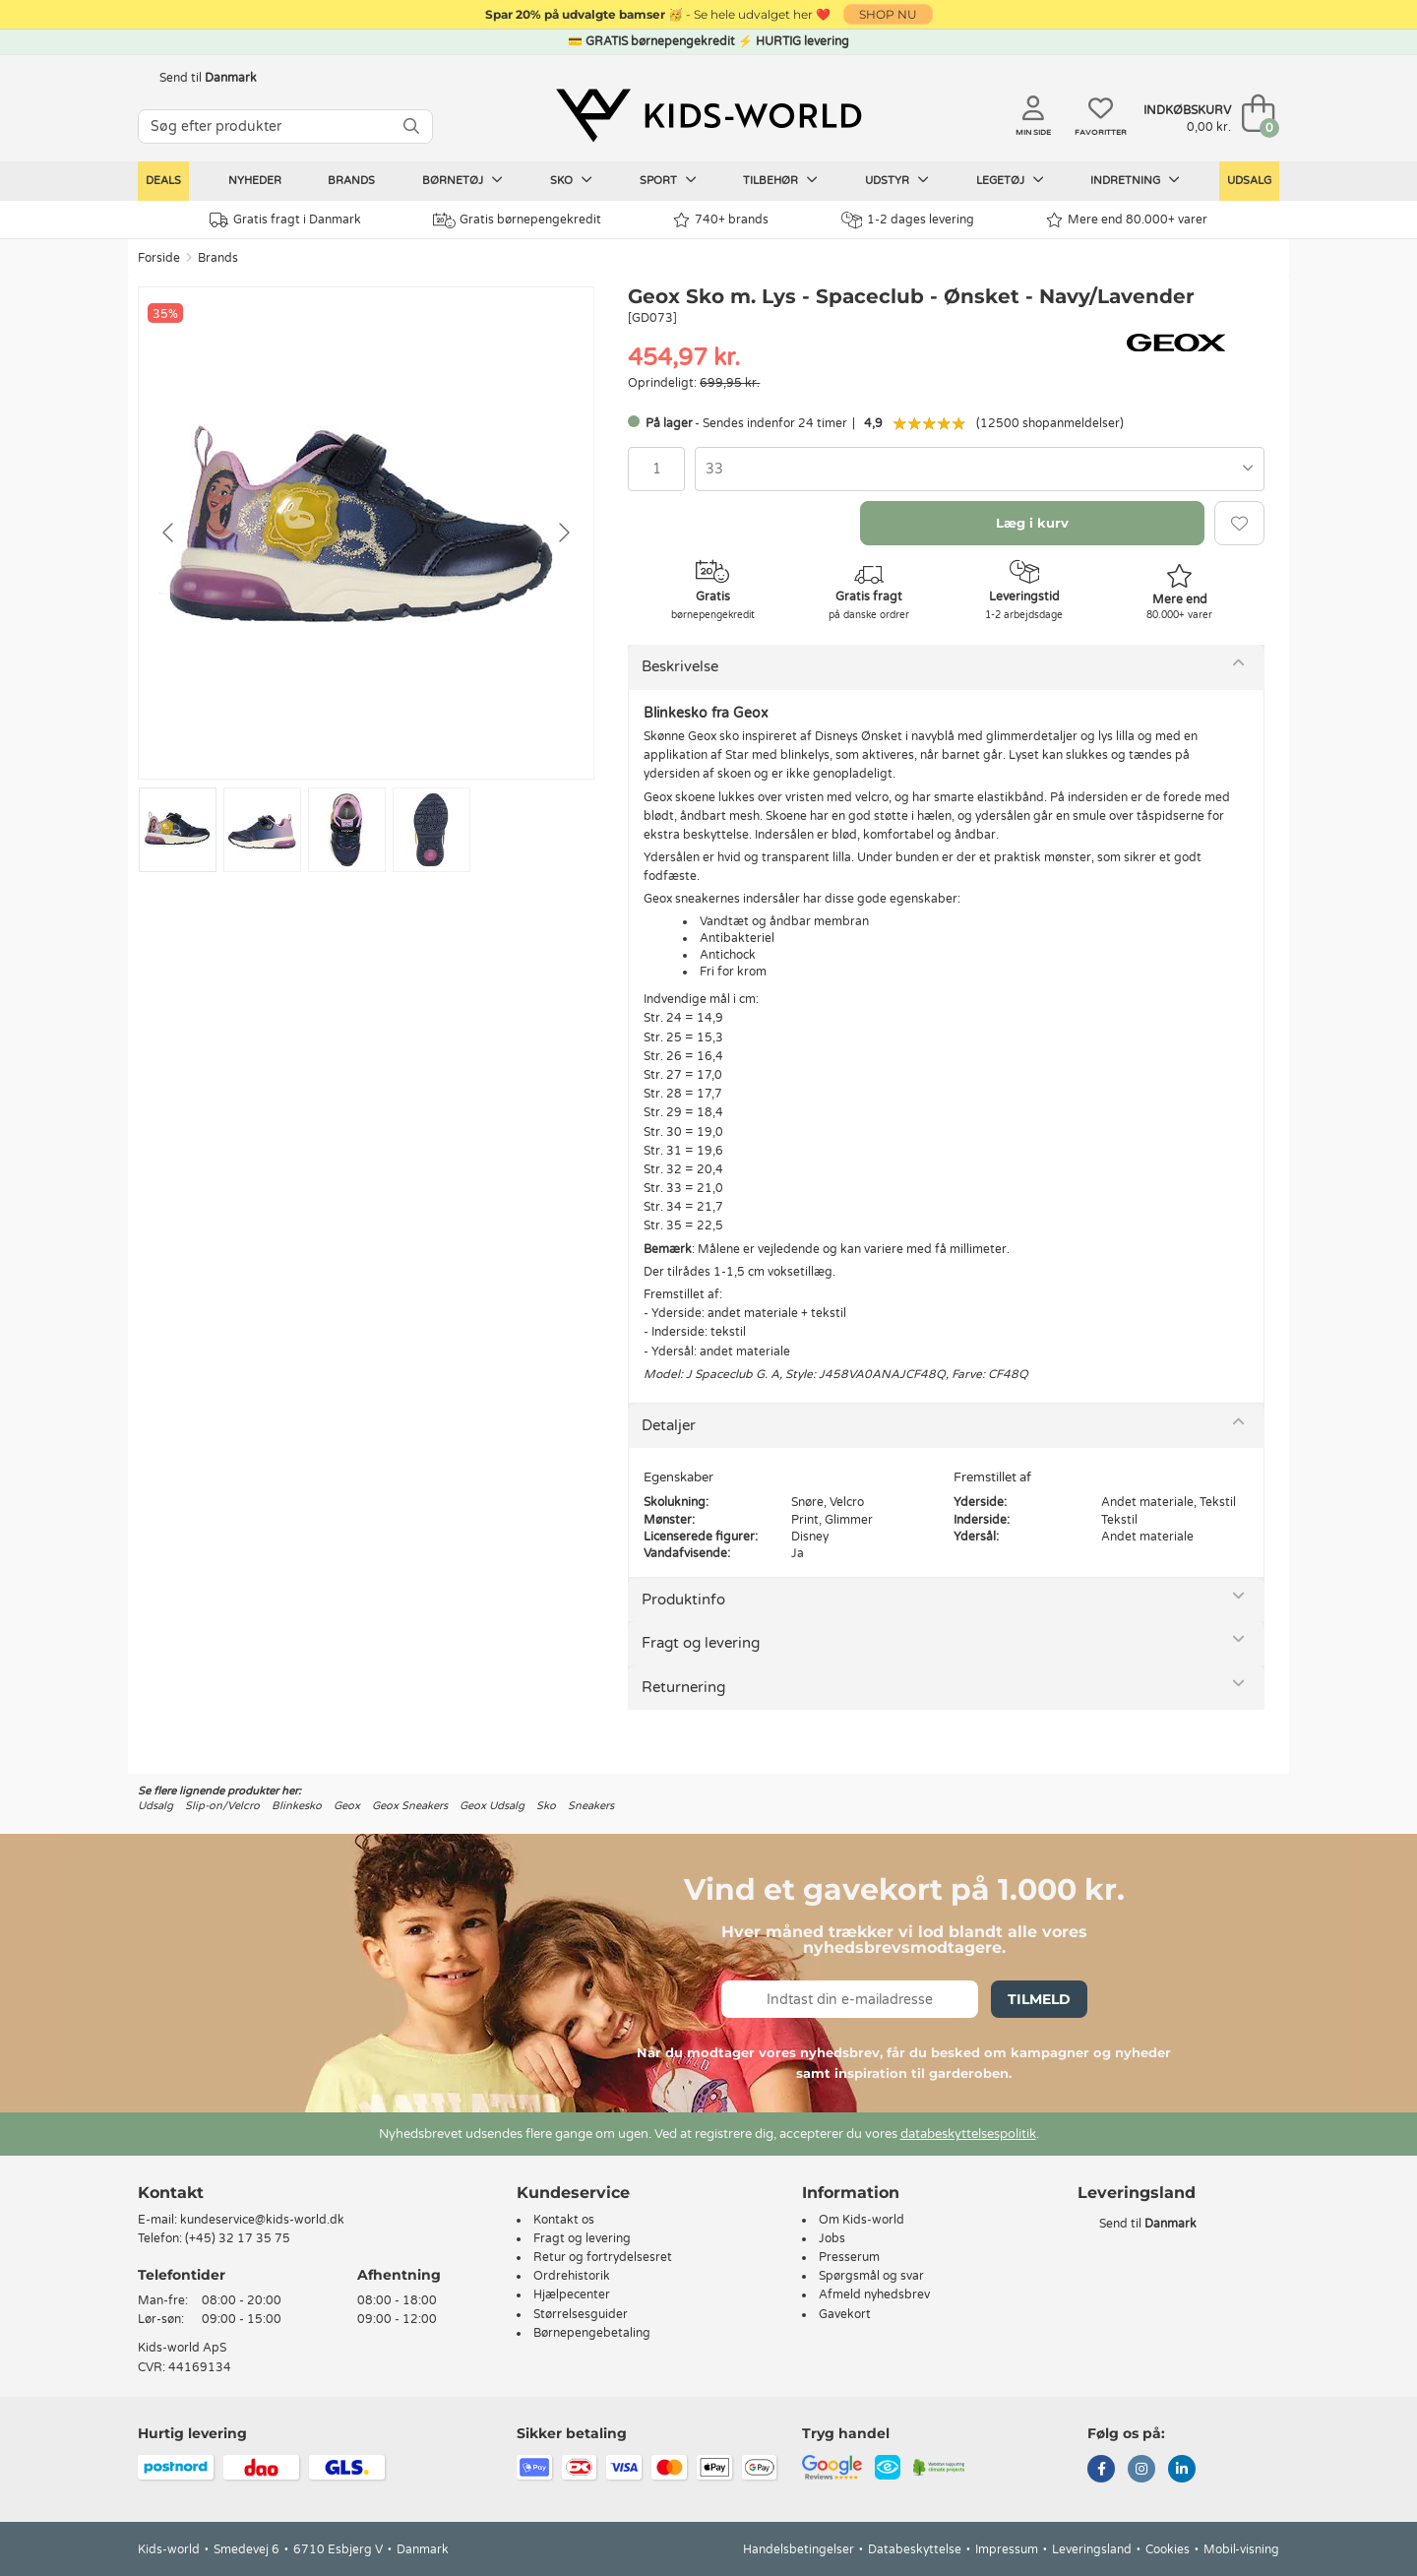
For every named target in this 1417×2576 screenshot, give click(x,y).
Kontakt (171, 2192)
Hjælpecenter (571, 2294)
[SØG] (411, 126)
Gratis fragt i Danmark (285, 220)
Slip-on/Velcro (222, 1805)
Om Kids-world (861, 2220)
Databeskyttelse (914, 2549)
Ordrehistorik (571, 2276)
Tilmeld (1039, 1999)
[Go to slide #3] (347, 829)
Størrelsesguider (580, 2314)
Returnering (683, 1687)
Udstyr (897, 180)
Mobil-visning (1241, 2549)
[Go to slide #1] (177, 829)
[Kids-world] (708, 115)
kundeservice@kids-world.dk (262, 2220)
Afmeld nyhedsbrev (874, 2294)
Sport (668, 180)
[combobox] (979, 469)
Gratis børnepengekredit (517, 220)
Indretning (1135, 180)
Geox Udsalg (492, 1805)
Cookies (1167, 2549)
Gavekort (845, 2314)
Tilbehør (780, 180)
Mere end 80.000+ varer (1126, 220)
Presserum (849, 2257)
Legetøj (1010, 180)
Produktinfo (683, 1599)
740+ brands (721, 220)
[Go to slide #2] (262, 829)
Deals (163, 180)
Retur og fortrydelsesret (602, 2257)
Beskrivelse (680, 666)
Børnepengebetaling (591, 2333)
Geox (347, 1805)
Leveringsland (1092, 2549)
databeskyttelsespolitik (968, 2134)
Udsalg (1249, 180)
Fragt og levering (701, 1643)
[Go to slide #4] (431, 829)
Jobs (832, 2238)
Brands (351, 180)
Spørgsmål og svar (871, 2276)
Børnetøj (462, 180)
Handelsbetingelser (798, 2549)
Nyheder (254, 180)
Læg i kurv (1032, 523)
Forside (159, 258)
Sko (571, 180)
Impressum (1006, 2549)
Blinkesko (297, 1805)
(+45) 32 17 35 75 (237, 2238)
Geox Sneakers (410, 1805)
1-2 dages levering (907, 220)
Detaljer (669, 1425)
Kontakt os (563, 2220)
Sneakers (591, 1805)
